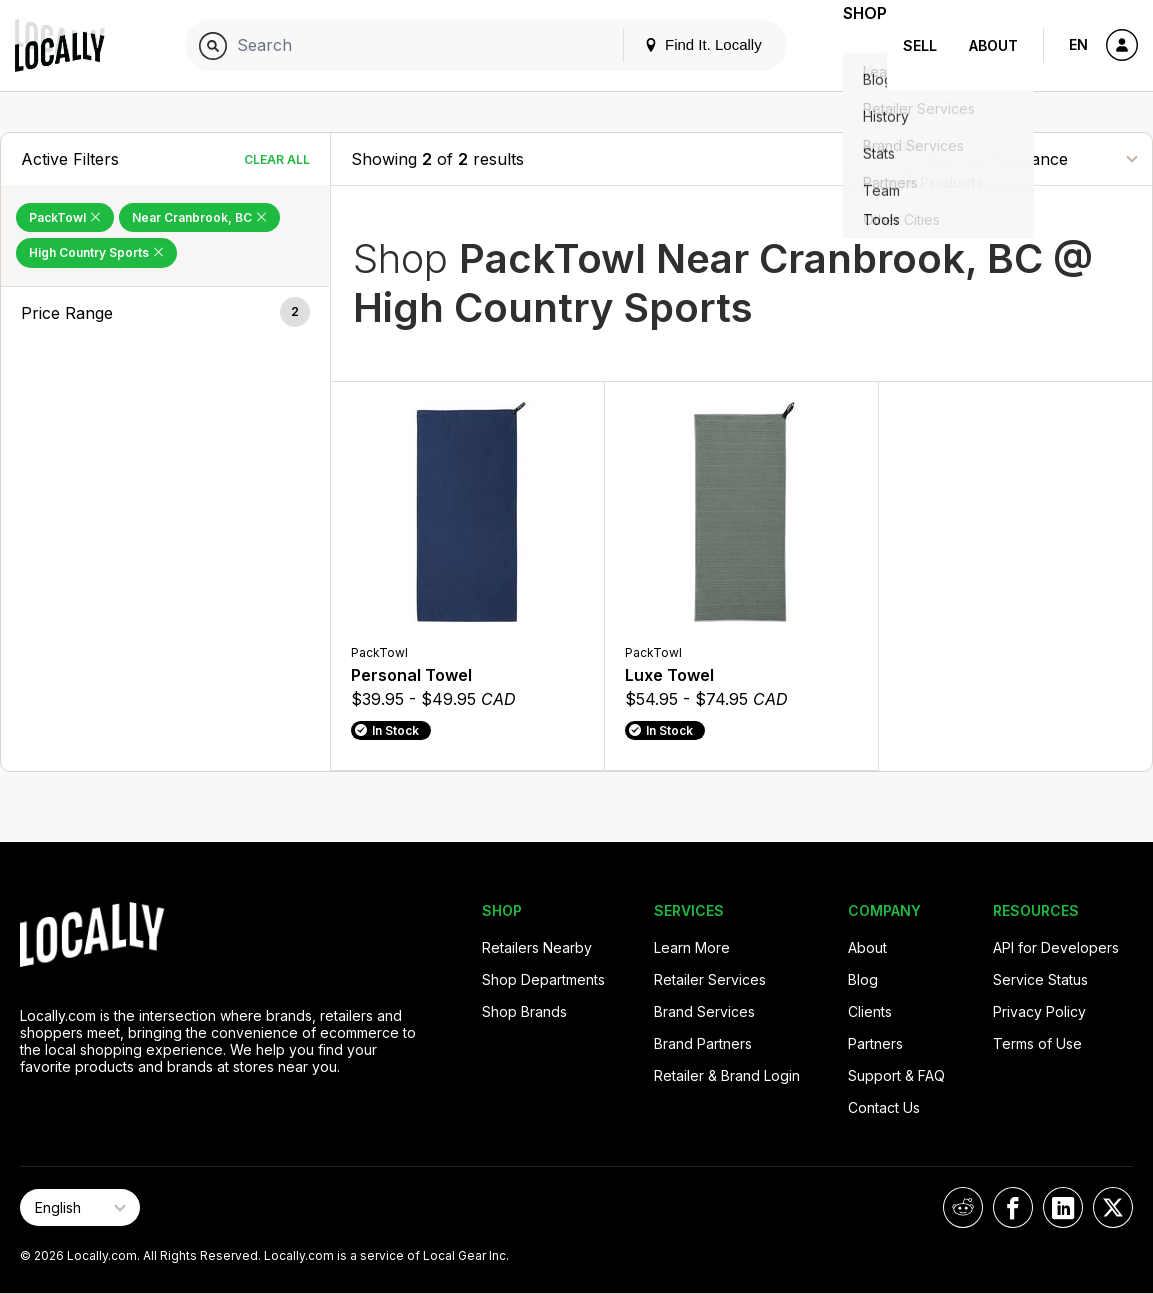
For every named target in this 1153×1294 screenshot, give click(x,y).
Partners (875, 1043)
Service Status (1040, 979)
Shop (851, 45)
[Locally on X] (1113, 1207)
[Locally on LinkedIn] (1063, 1207)
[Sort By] (1032, 158)
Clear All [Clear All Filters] (277, 159)
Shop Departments (543, 979)
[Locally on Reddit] (963, 1207)
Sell (920, 45)
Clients (870, 1011)
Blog (863, 979)
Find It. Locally (675, 44)
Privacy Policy (1039, 1011)
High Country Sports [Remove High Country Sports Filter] (96, 252)
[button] (165, 313)
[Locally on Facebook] (1013, 1207)
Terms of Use (1037, 1043)
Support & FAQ (896, 1075)
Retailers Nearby (537, 947)
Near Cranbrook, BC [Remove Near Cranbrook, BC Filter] (199, 217)
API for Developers (1056, 947)
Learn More (692, 947)
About (993, 45)
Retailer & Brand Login (727, 1075)
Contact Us (884, 1107)
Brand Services (704, 1011)
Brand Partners (703, 1043)
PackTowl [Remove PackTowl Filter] (65, 217)
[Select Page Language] (80, 1207)
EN (1078, 44)
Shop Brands (524, 1011)
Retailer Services (710, 979)
